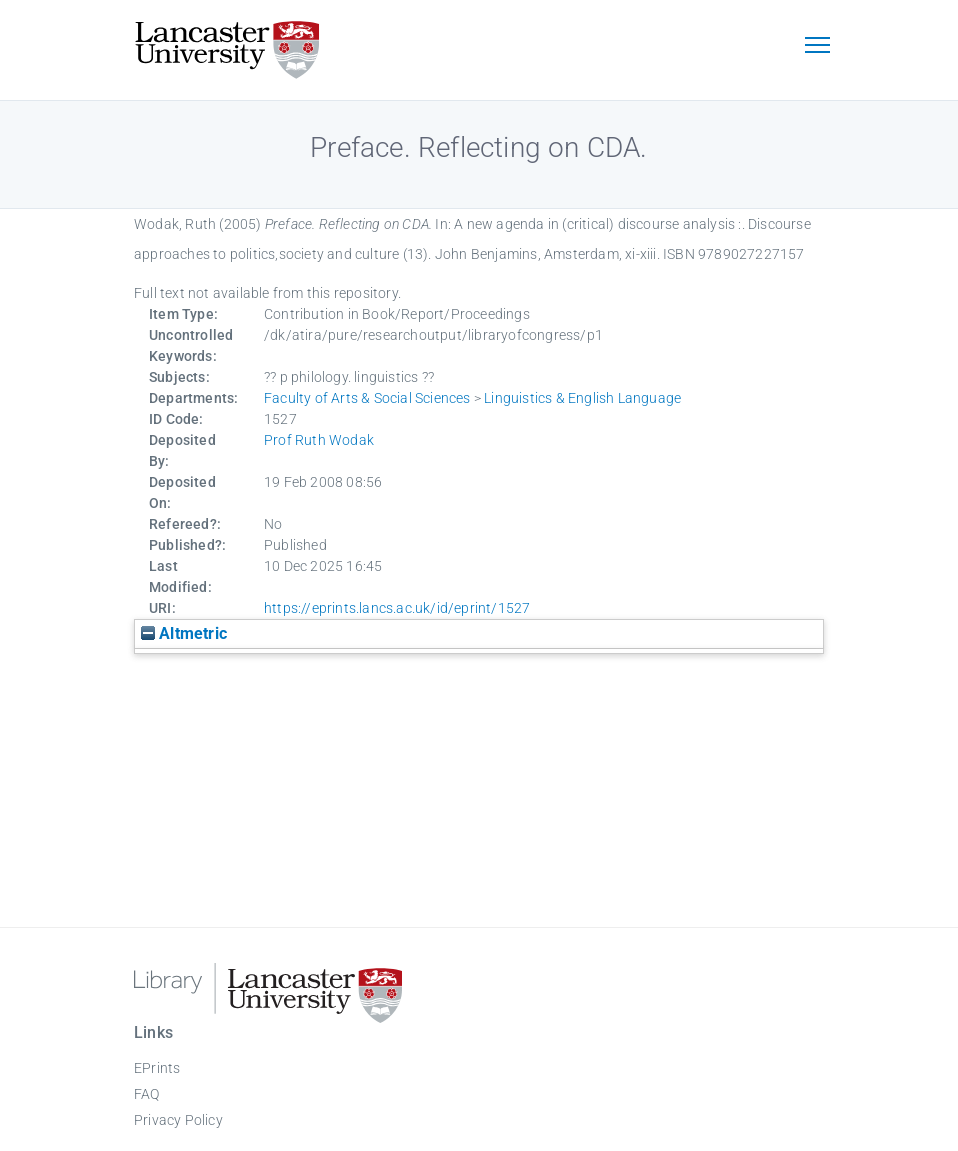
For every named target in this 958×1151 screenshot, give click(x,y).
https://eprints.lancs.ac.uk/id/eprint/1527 (397, 608)
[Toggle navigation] (817, 47)
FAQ (147, 1094)
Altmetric (184, 633)
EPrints (157, 1068)
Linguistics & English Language (582, 398)
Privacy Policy (178, 1120)
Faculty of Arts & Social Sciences (367, 398)
